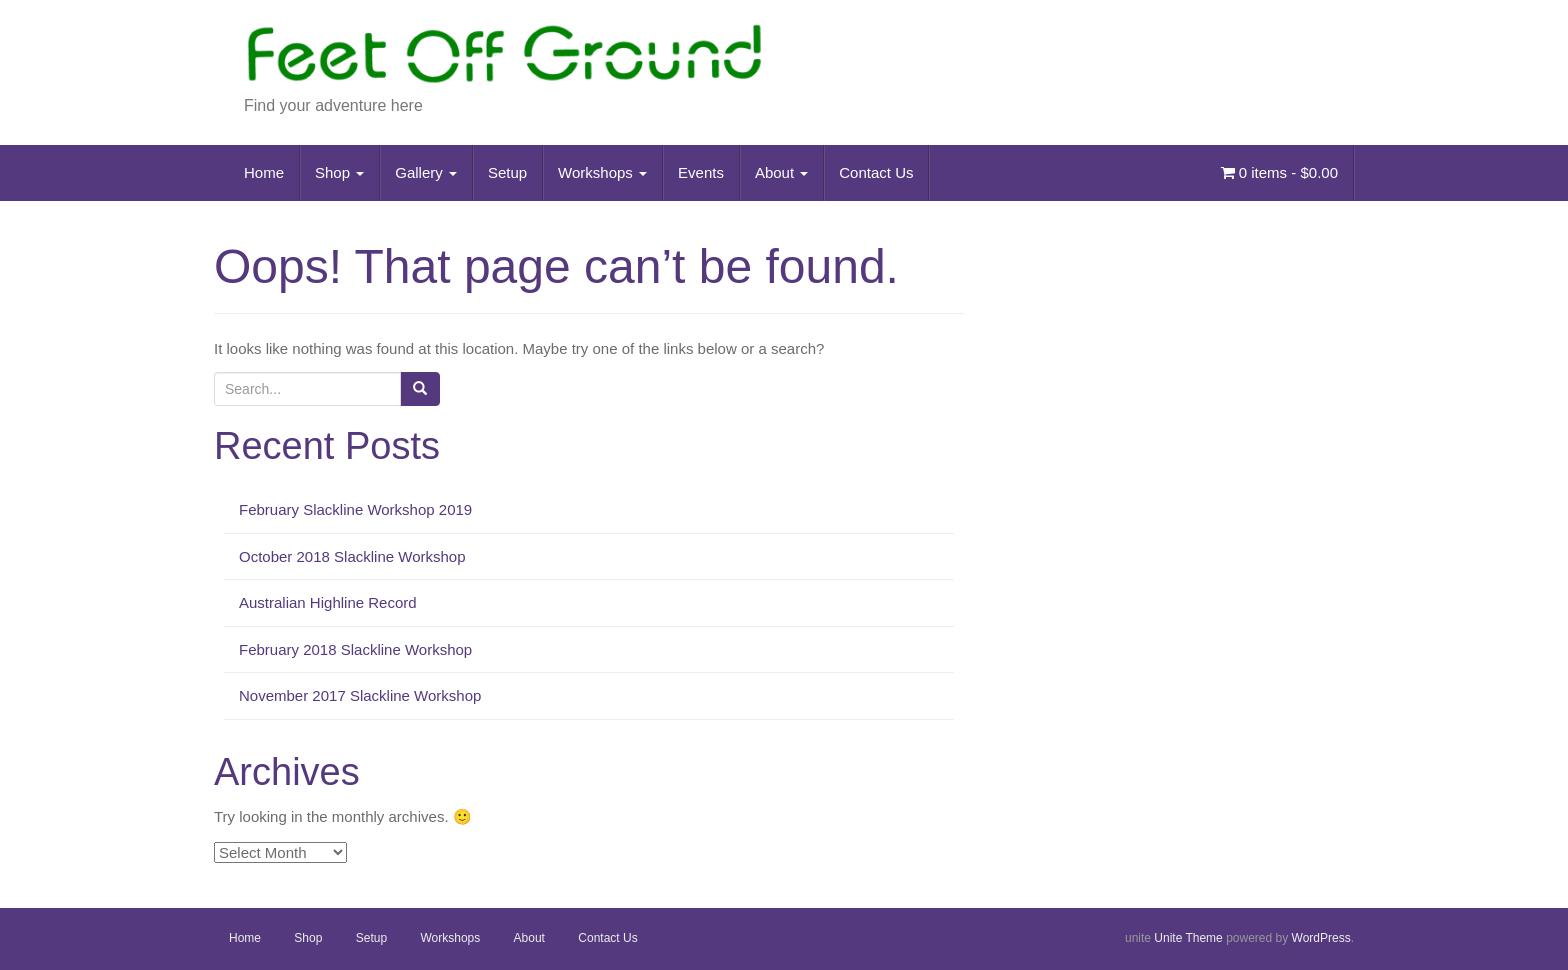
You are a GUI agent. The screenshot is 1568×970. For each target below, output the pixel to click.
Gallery (426, 172)
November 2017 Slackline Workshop (360, 695)
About (781, 172)
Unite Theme (1188, 938)
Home (264, 172)
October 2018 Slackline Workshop (352, 556)
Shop (339, 172)
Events (701, 172)
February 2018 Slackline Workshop (355, 649)
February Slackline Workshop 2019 (355, 509)
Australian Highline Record (328, 602)
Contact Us (876, 172)
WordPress (1321, 938)
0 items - (1279, 172)
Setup (507, 172)
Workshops (602, 172)
